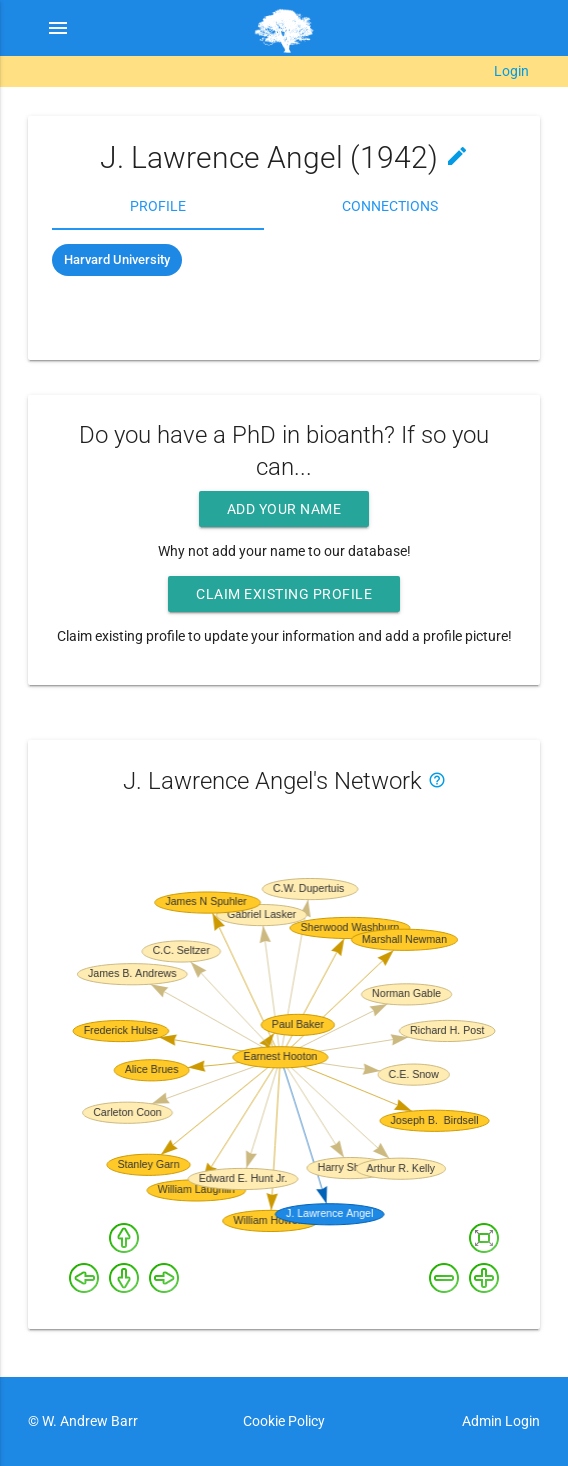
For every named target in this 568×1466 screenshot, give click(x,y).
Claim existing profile (284, 594)
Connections (390, 206)
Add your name (284, 509)
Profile (158, 206)
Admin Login (501, 1421)
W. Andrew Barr (88, 1421)
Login (511, 71)
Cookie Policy (284, 1421)
